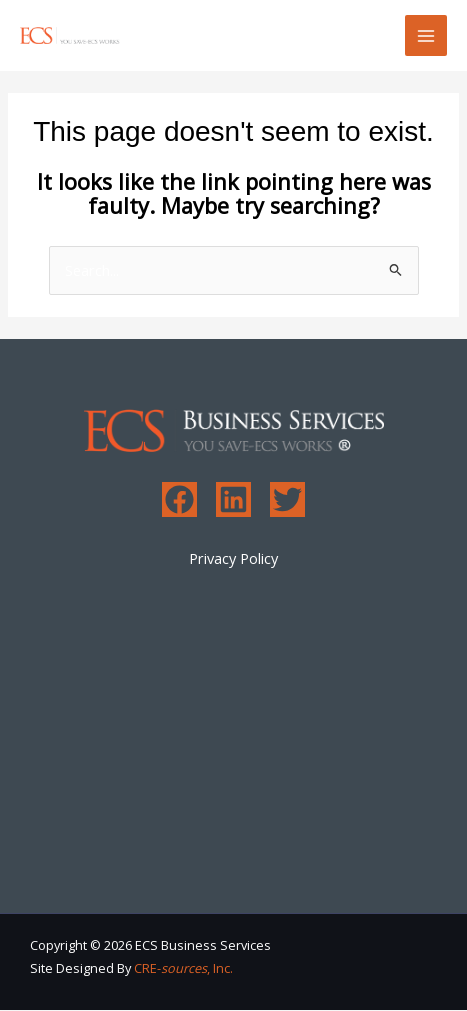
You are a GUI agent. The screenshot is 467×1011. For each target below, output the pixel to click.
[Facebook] (179, 499)
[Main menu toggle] (426, 36)
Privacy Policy (233, 558)
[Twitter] (287, 499)
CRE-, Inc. (183, 968)
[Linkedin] (233, 499)
